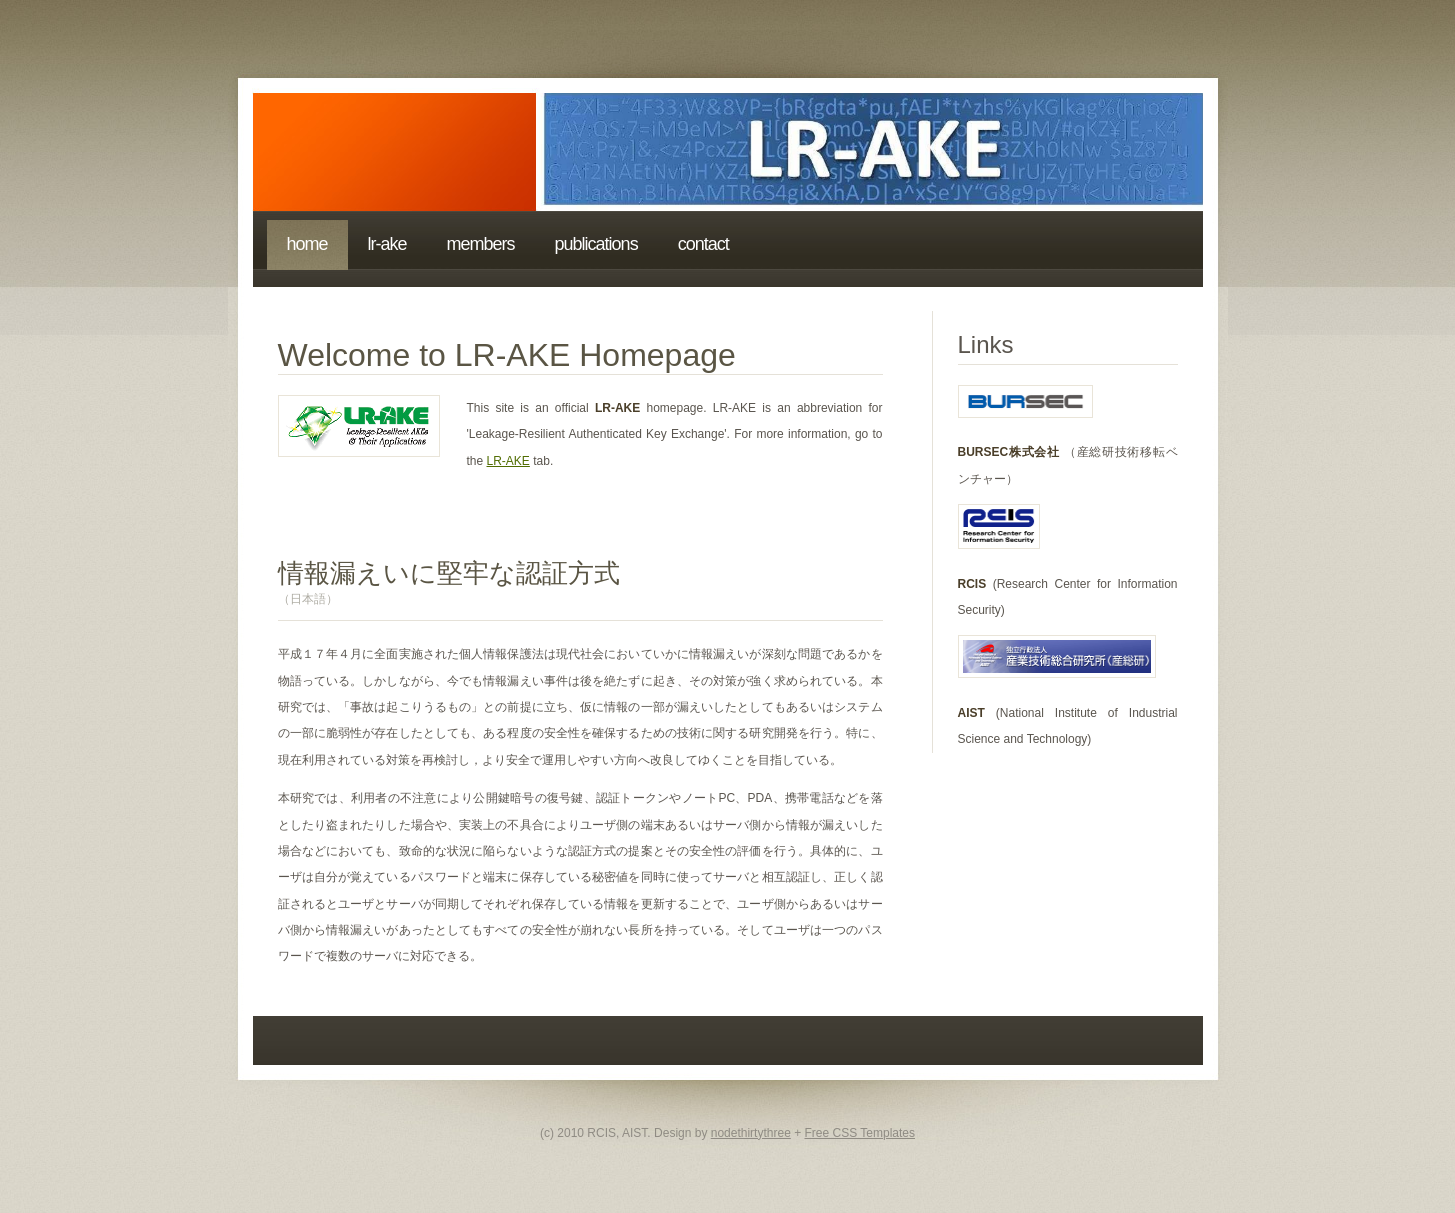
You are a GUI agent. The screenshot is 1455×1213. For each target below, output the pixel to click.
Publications (596, 244)
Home (307, 244)
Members (481, 244)
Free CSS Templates (860, 1133)
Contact (703, 244)
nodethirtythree (751, 1133)
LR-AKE (387, 244)
